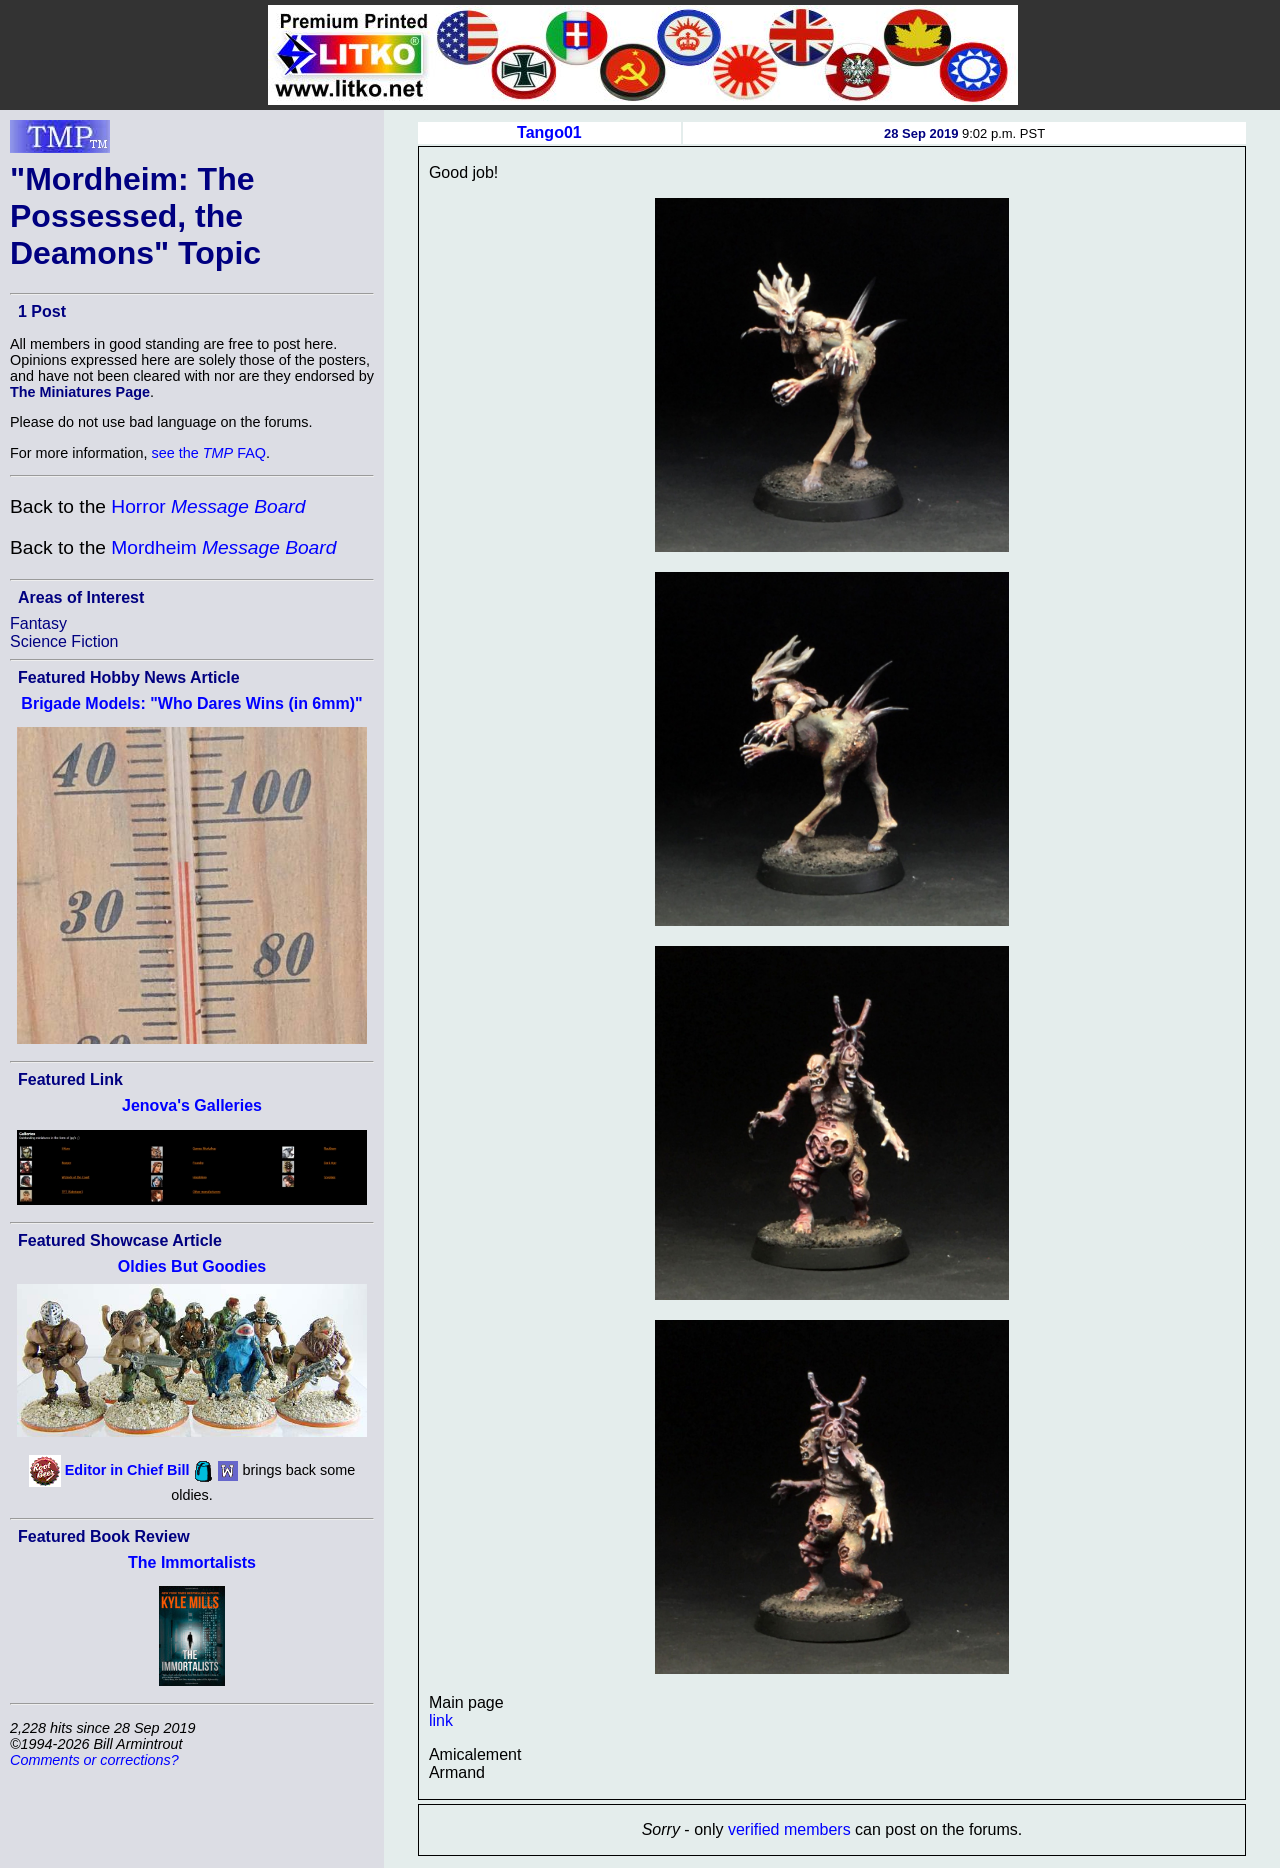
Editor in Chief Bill (127, 1470)
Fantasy (38, 623)
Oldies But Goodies (192, 1266)
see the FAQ (209, 453)
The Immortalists (192, 1562)
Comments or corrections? (94, 1760)
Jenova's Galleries (192, 1105)
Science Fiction (64, 641)
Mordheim (223, 547)
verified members (789, 1829)
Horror (208, 506)
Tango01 (549, 132)
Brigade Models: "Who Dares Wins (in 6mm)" (191, 703)
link (441, 1720)
